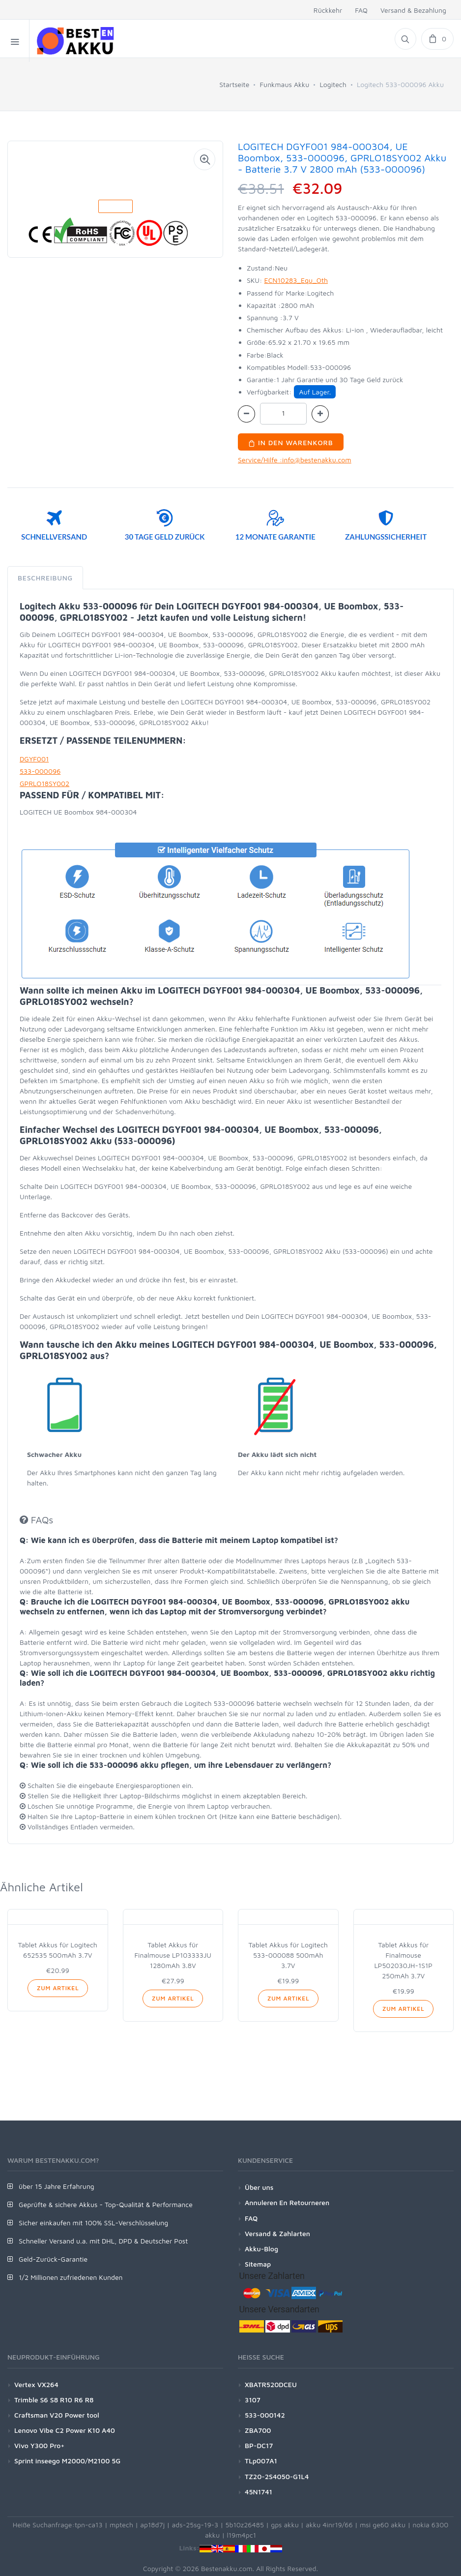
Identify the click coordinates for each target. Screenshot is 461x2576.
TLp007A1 (261, 2460)
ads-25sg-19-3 (195, 2524)
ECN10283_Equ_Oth (296, 280)
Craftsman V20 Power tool (56, 2415)
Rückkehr (328, 10)
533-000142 (265, 2415)
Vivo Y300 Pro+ (39, 2445)
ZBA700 (258, 2430)
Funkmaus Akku (285, 84)
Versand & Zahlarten (277, 2233)
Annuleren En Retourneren (287, 2202)
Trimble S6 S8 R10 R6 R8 (53, 2399)
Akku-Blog (261, 2248)
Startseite (234, 84)
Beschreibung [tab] (45, 578)
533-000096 (40, 771)
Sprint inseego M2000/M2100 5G (67, 2460)
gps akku (285, 2524)
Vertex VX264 (36, 2384)
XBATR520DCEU (271, 2384)
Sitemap (258, 2264)
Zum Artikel (58, 1988)
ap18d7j (152, 2524)
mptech (121, 2524)
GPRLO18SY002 (44, 783)
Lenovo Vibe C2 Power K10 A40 (64, 2430)
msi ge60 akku (382, 2524)
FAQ (361, 10)
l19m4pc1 (241, 2535)
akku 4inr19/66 (329, 2524)
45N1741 (258, 2491)
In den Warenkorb (290, 442)
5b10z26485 (245, 2524)
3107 (252, 2399)
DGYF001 (34, 759)
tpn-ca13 (89, 2524)
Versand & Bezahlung (413, 10)
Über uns (259, 2187)
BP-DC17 (259, 2445)
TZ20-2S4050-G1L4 (277, 2476)
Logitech (332, 84)
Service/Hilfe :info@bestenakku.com (294, 459)
